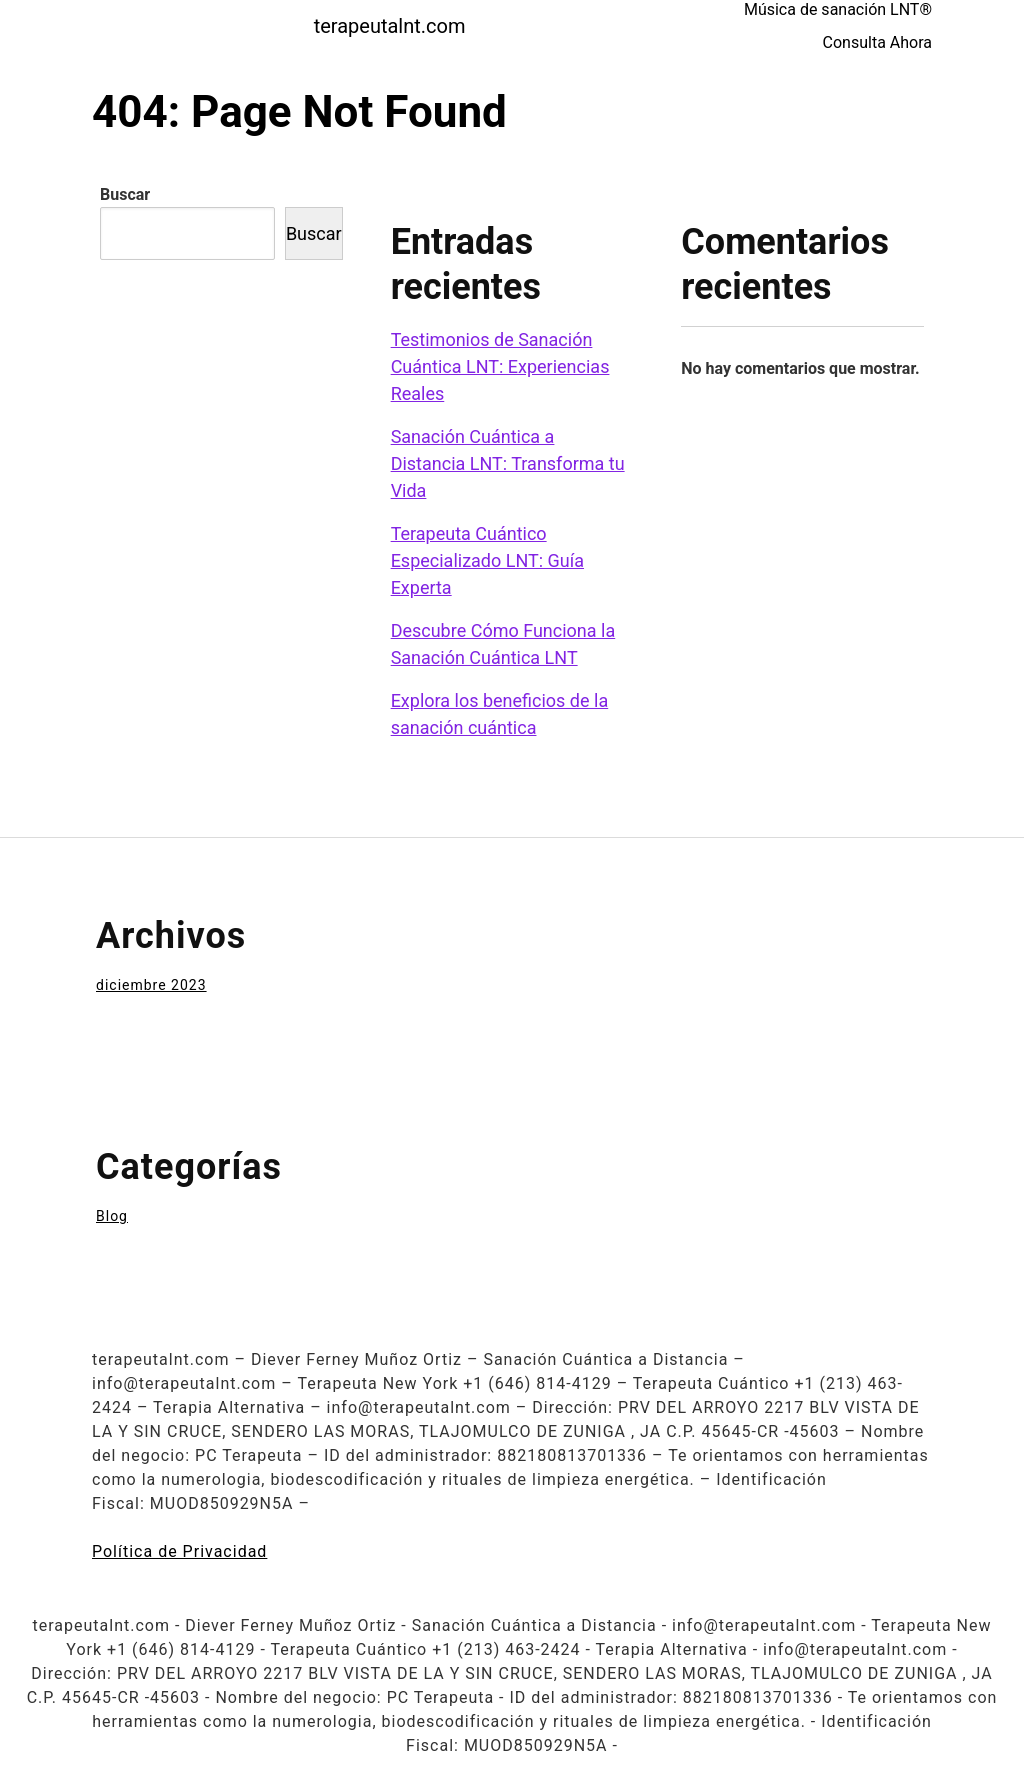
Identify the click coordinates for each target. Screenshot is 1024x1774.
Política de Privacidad (179, 1551)
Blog (112, 1216)
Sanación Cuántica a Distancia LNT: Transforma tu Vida (508, 463)
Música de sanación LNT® (838, 9)
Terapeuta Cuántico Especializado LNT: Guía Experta (487, 560)
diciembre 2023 (151, 985)
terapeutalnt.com (390, 26)
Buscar (125, 194)
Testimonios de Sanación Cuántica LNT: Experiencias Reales (500, 366)
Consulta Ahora (877, 42)
